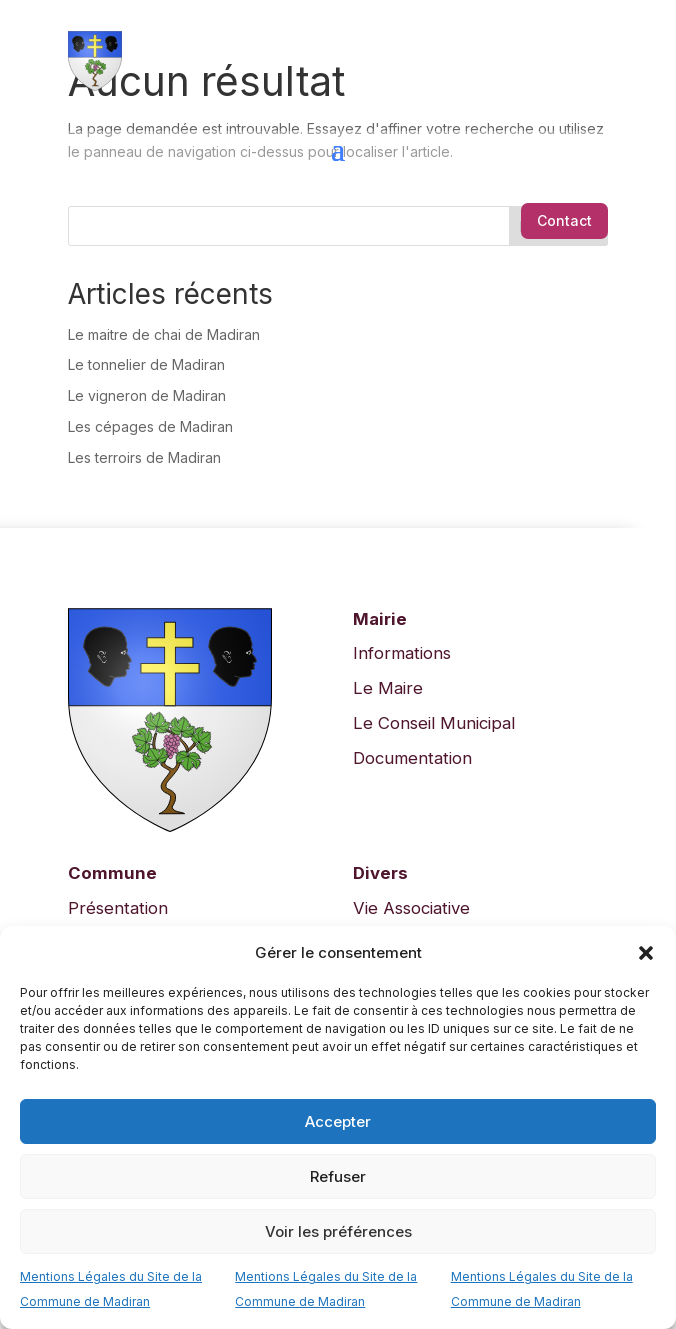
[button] (646, 953)
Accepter (338, 1121)
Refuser (338, 1176)
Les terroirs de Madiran (144, 457)
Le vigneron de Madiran (147, 395)
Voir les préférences (338, 1231)
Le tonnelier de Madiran (146, 364)
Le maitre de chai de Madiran (164, 334)
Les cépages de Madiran (150, 426)
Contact (564, 220)
